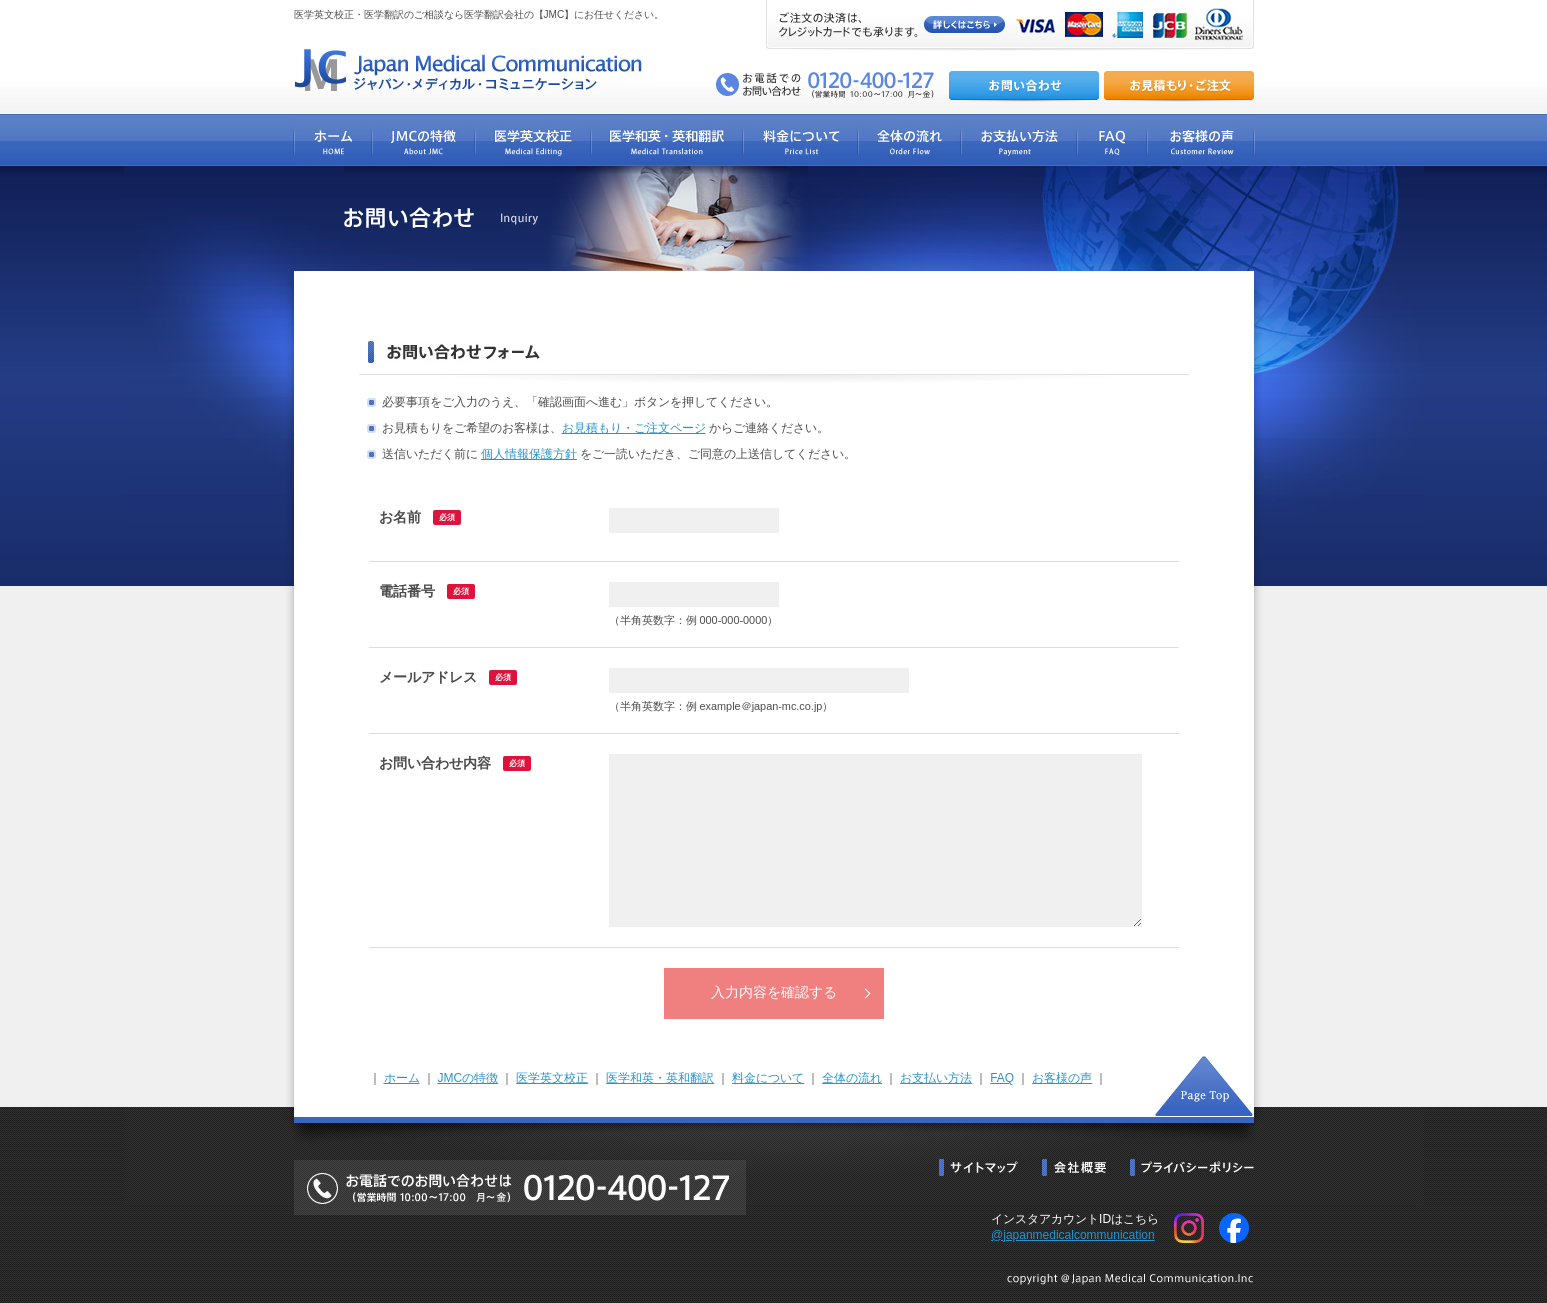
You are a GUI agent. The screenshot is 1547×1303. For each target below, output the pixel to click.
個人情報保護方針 (529, 454)
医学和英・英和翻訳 (660, 1078)
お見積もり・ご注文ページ (634, 428)
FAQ (1002, 1078)
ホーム (402, 1078)
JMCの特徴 (468, 1078)
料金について (768, 1078)
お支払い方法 (936, 1078)
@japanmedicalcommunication (1073, 1235)
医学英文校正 (552, 1078)
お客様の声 (1062, 1078)
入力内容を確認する (774, 992)
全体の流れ (852, 1078)
